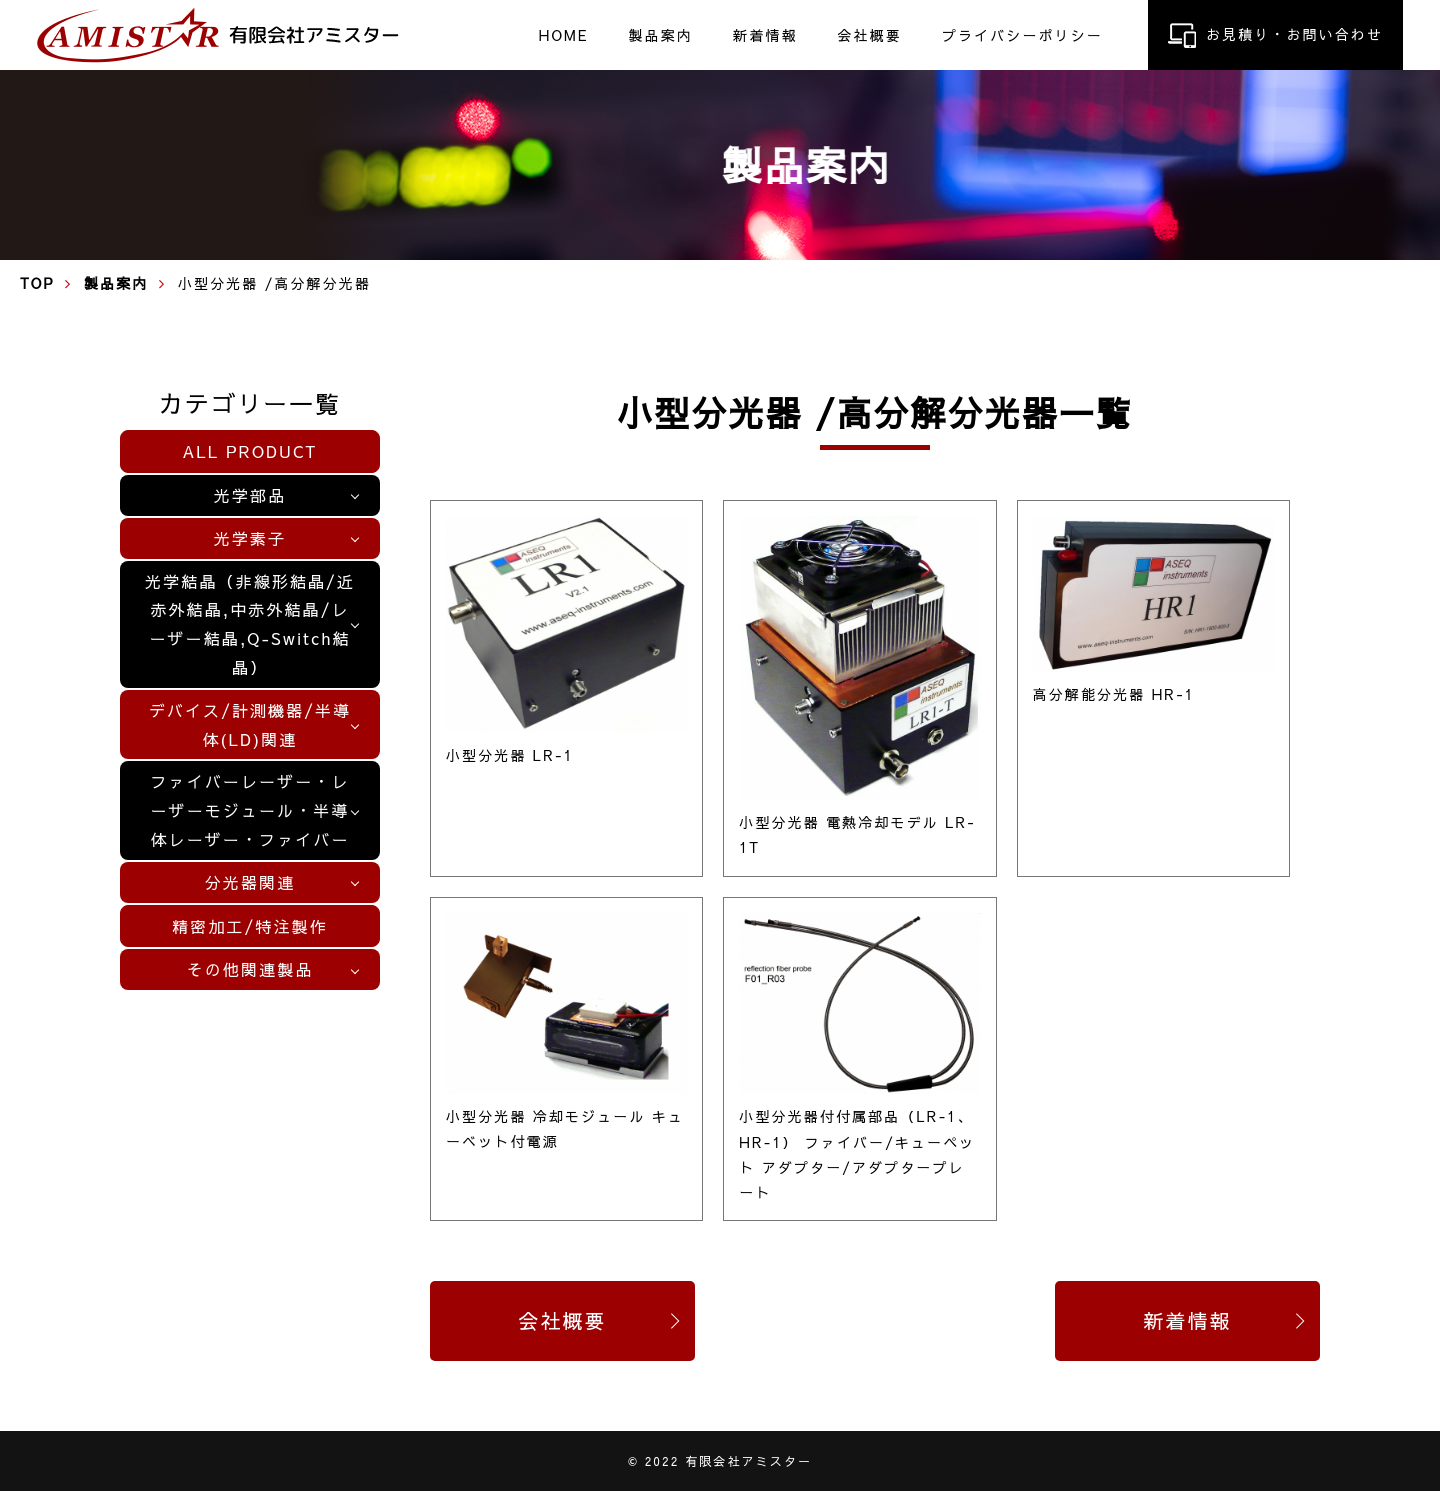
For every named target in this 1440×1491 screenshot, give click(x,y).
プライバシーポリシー (1022, 34)
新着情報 (765, 34)
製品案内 (661, 34)
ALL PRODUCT (250, 451)
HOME (564, 34)
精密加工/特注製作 (250, 926)
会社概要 (869, 34)
